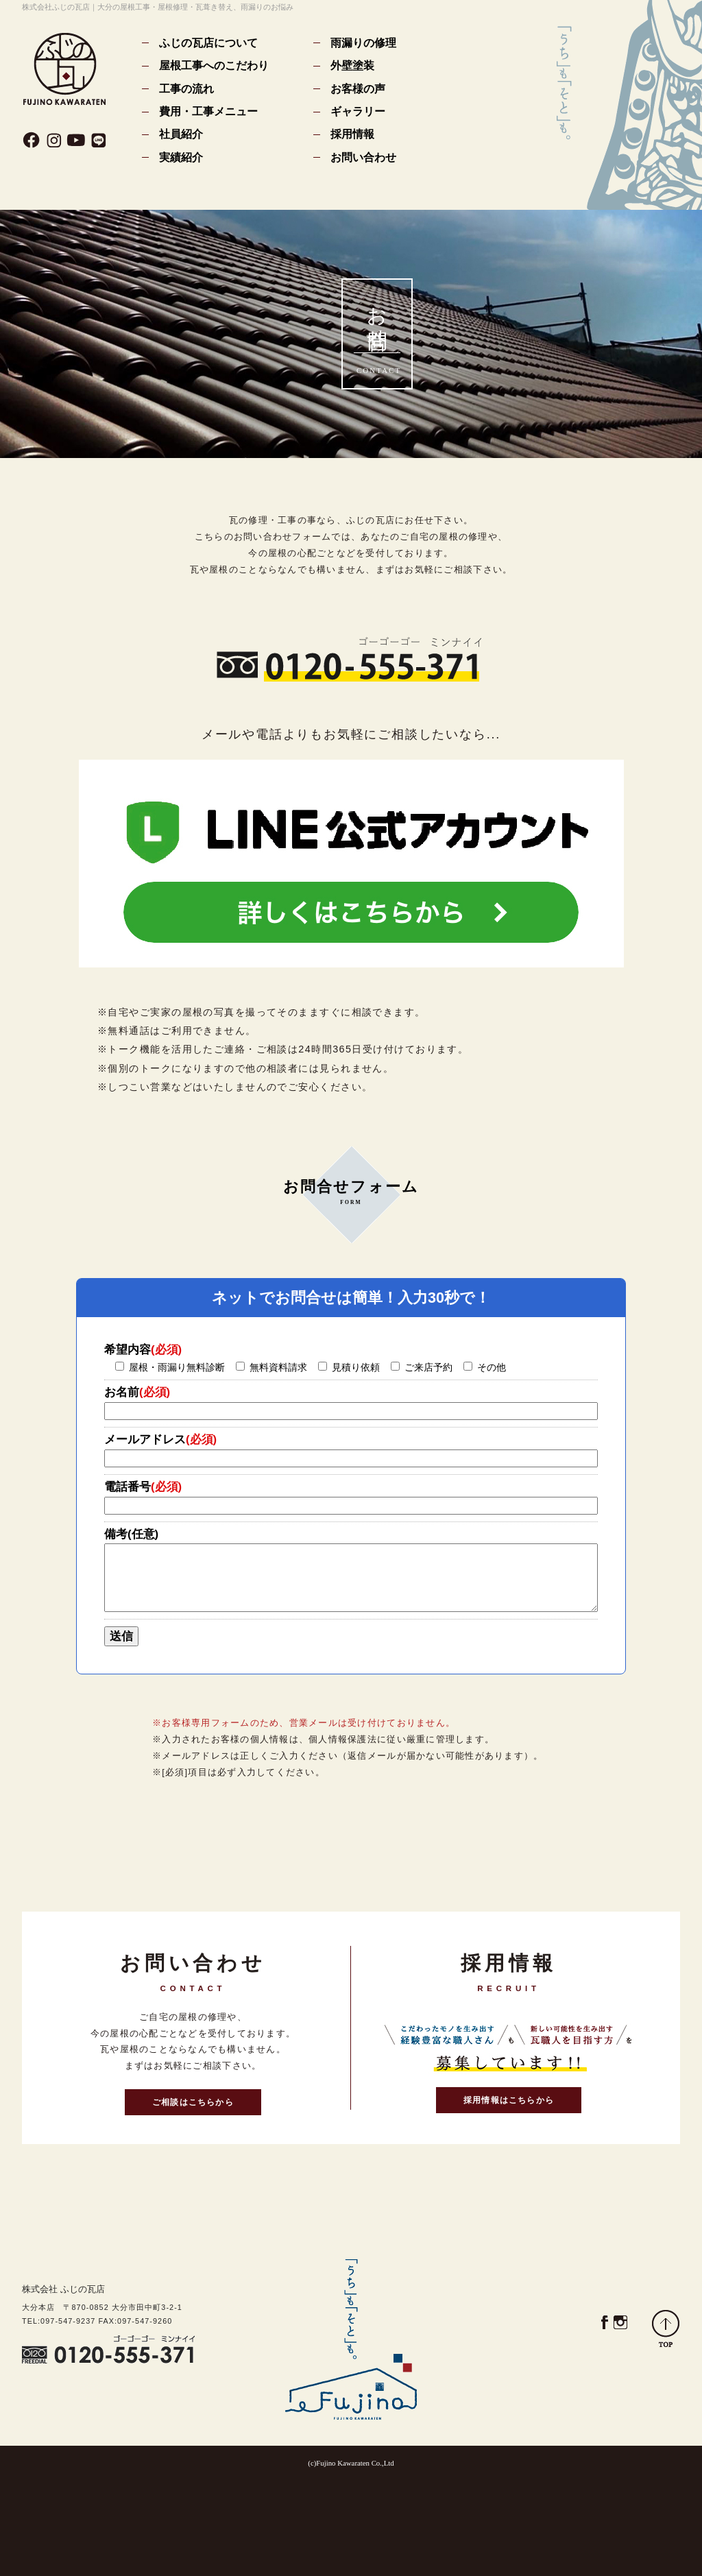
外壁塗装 (352, 65)
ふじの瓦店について (208, 42)
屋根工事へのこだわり (214, 65)
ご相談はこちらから (193, 2102)
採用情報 (352, 133)
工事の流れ (186, 88)
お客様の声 (357, 88)
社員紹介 (181, 133)
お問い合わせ (363, 157)
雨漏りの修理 (363, 42)
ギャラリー (357, 111)
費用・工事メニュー (208, 111)
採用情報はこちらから (508, 2100)
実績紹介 (181, 157)
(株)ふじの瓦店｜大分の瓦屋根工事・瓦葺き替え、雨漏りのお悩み (65, 69)
